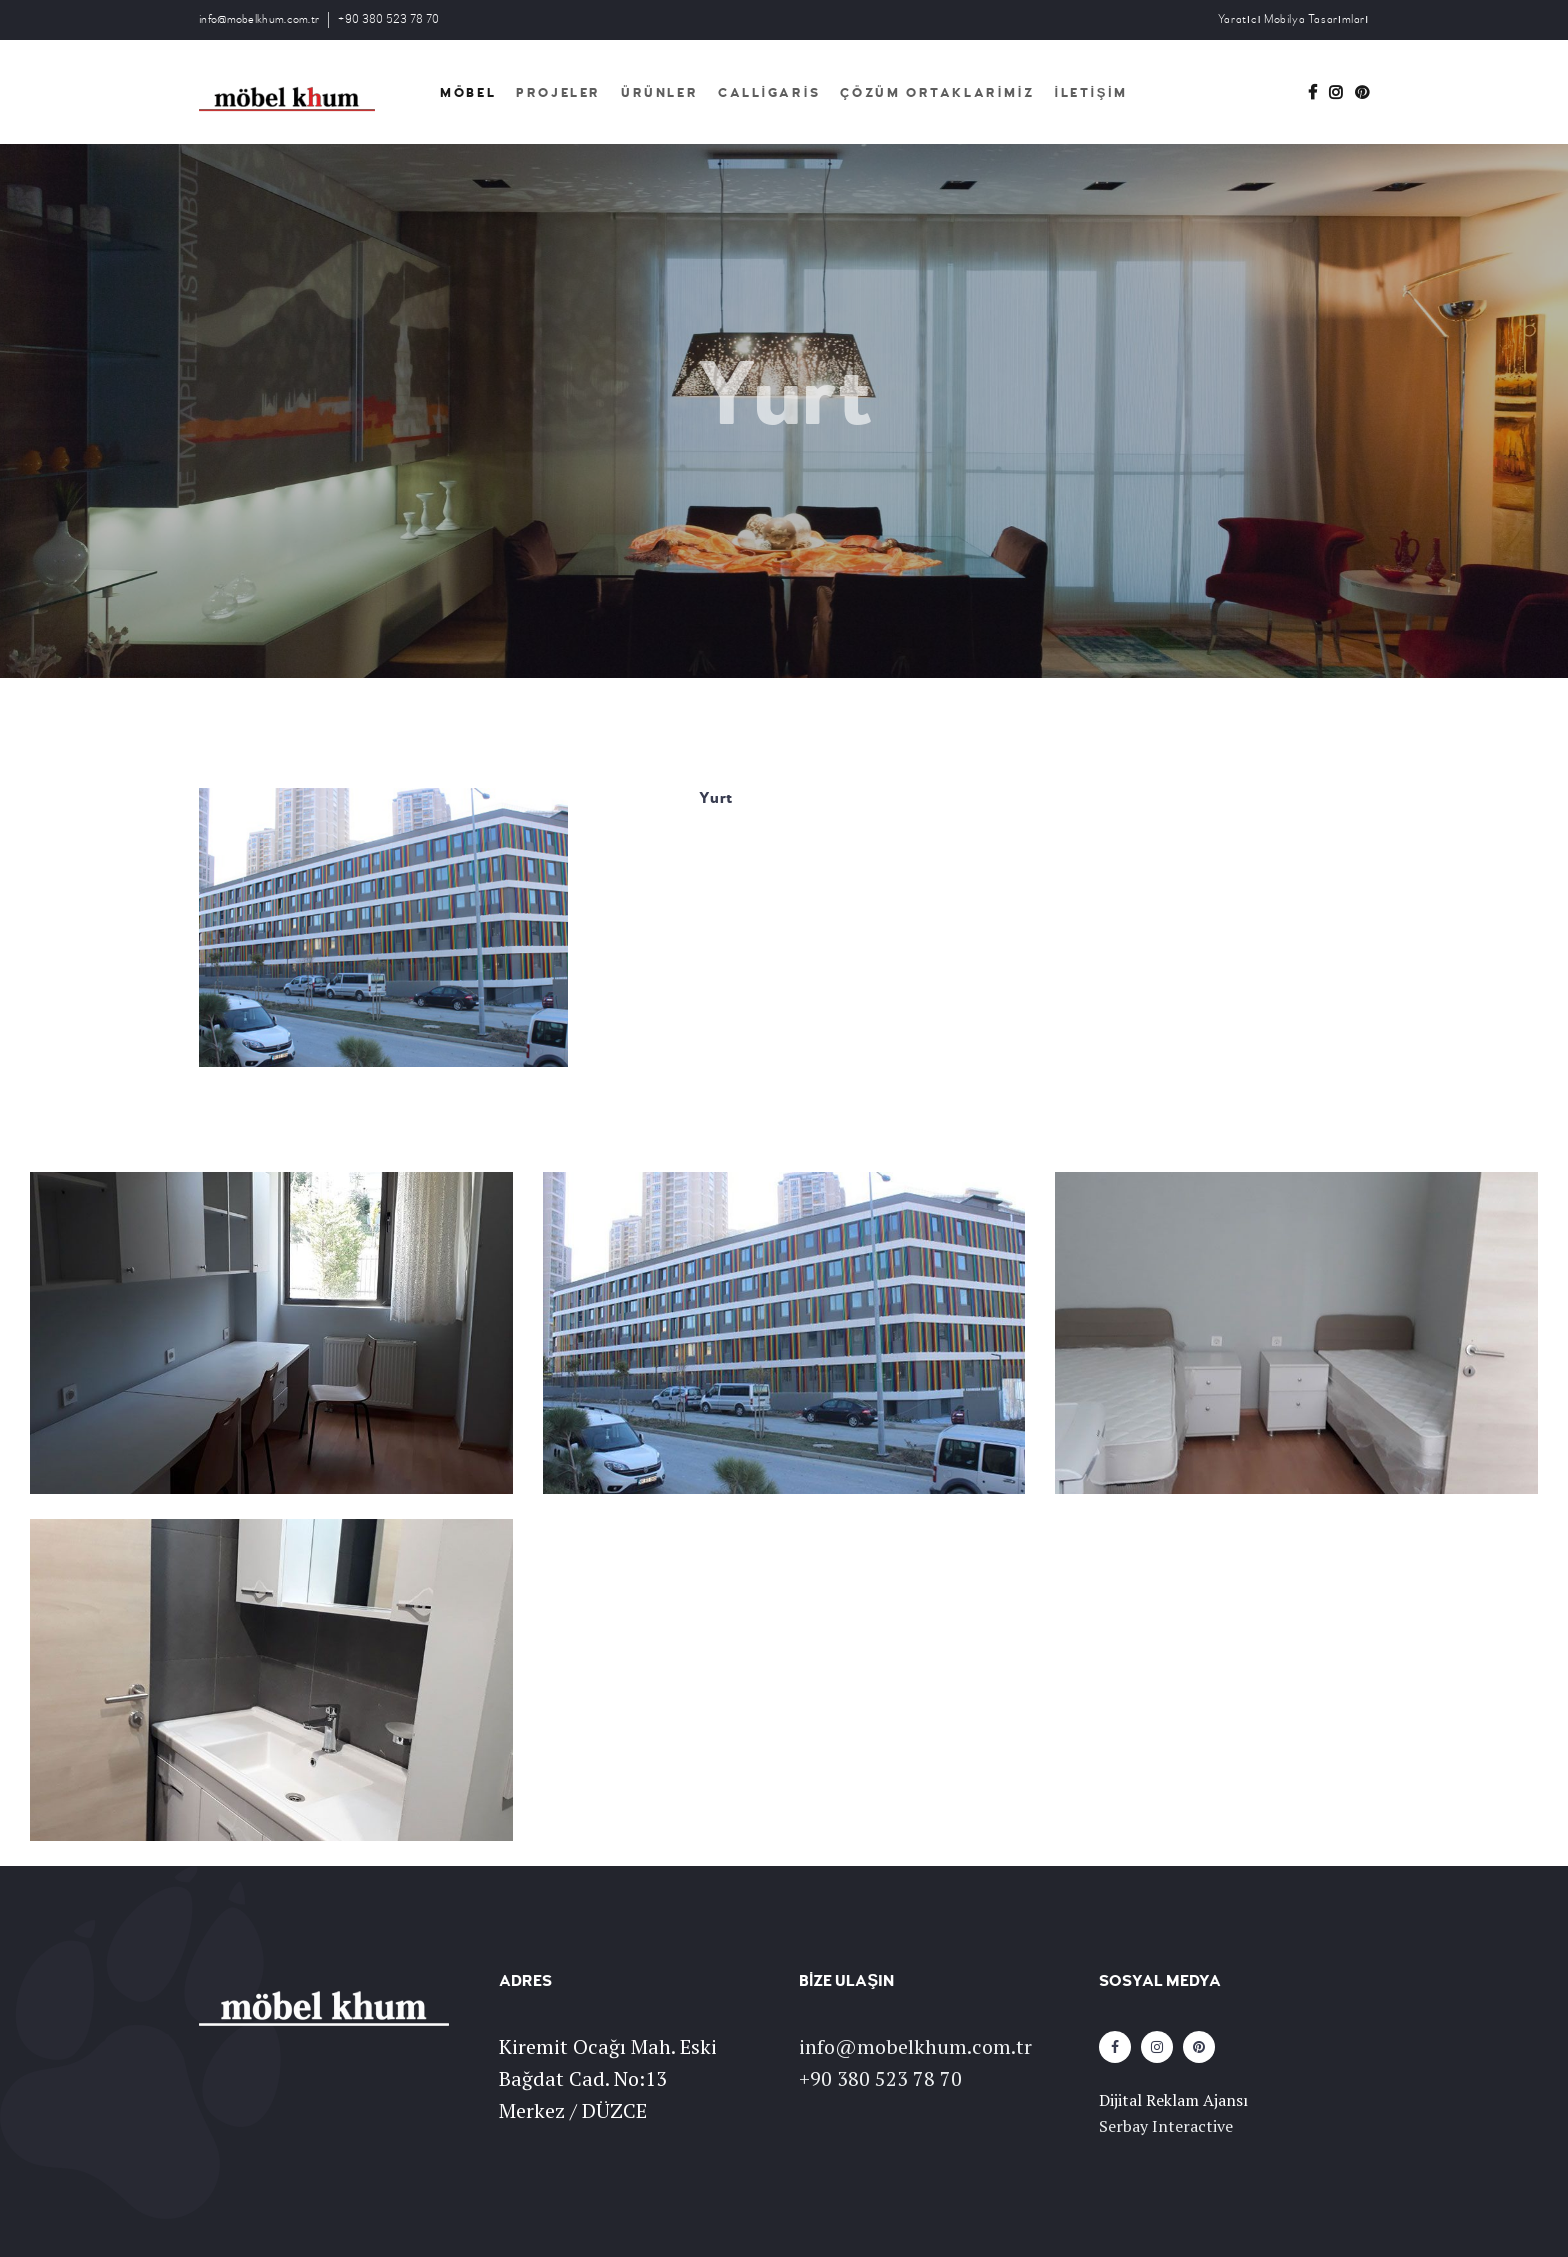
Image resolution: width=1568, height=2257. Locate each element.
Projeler (558, 93)
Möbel (468, 93)
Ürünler (659, 93)
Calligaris (769, 93)
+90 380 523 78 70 (388, 19)
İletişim (1090, 93)
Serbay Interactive (1166, 2126)
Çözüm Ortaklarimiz (937, 93)
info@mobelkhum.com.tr (259, 19)
